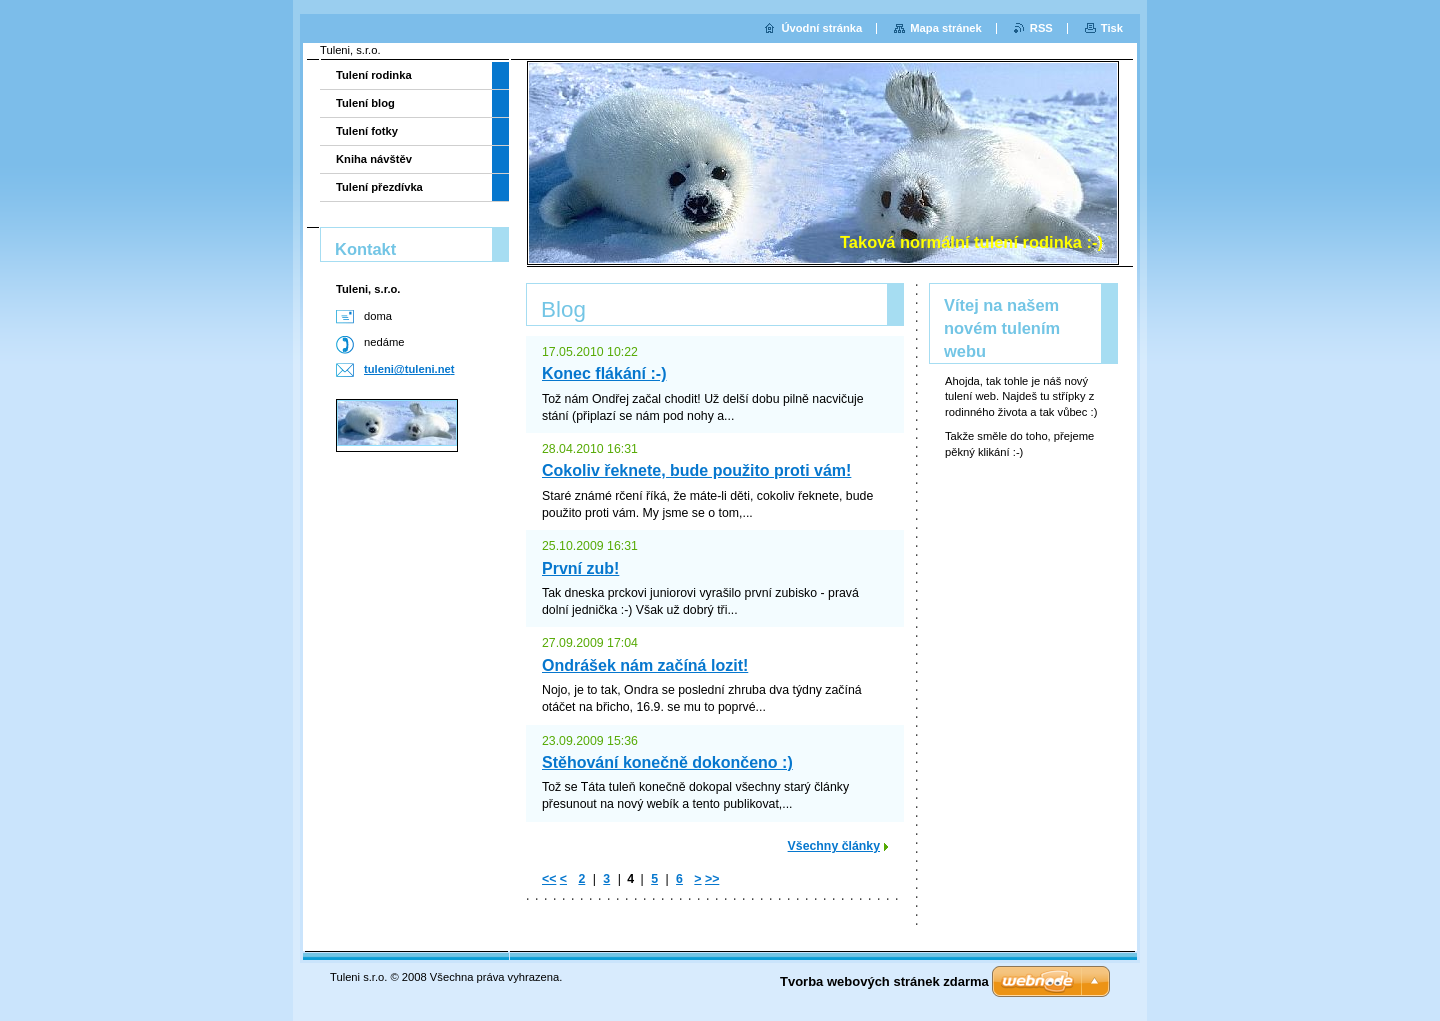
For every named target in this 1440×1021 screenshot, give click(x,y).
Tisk (1112, 28)
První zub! (580, 568)
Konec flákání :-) (604, 373)
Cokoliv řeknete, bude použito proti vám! (696, 470)
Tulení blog (365, 103)
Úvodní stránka (821, 28)
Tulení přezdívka (379, 187)
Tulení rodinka (374, 75)
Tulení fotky (367, 131)
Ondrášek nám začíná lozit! (645, 665)
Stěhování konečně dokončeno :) (667, 762)
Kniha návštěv (374, 159)
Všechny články (834, 846)
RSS (1041, 28)
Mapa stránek (946, 28)
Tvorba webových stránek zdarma (884, 981)
